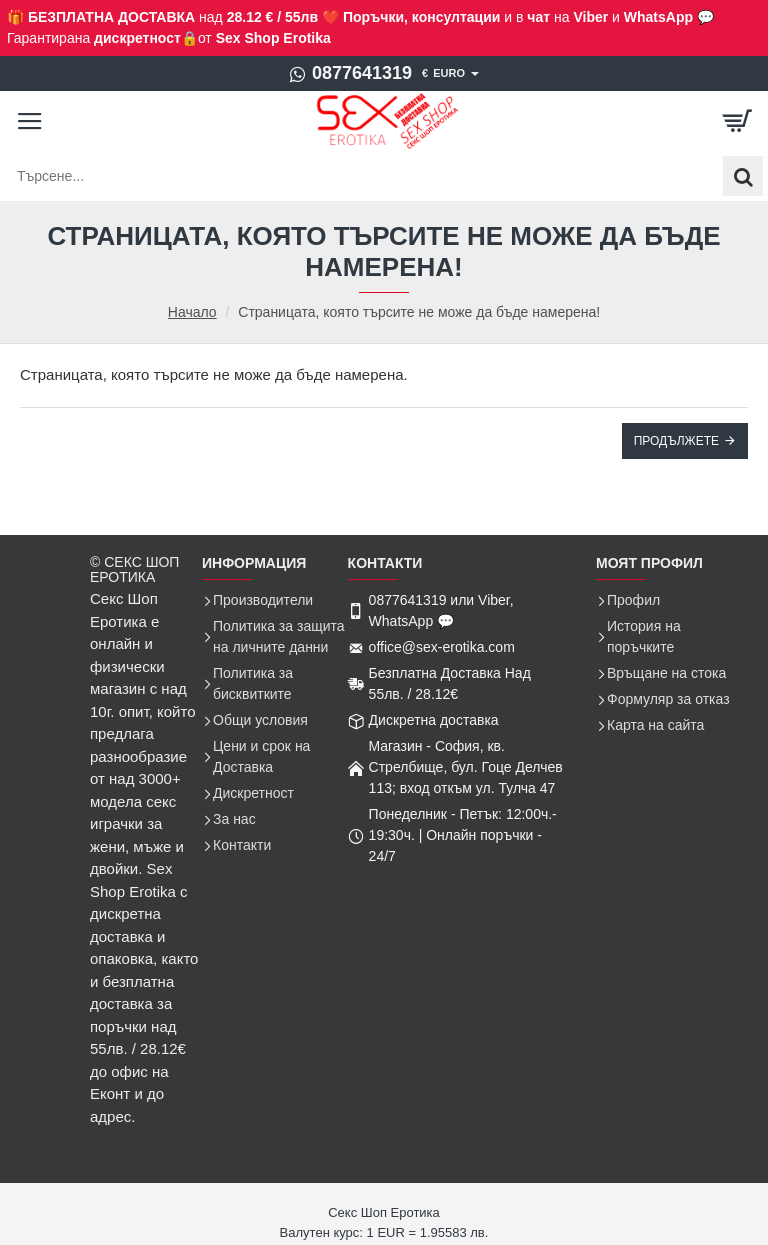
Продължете (676, 441)
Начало (192, 312)
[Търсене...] (743, 176)
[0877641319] (350, 74)
